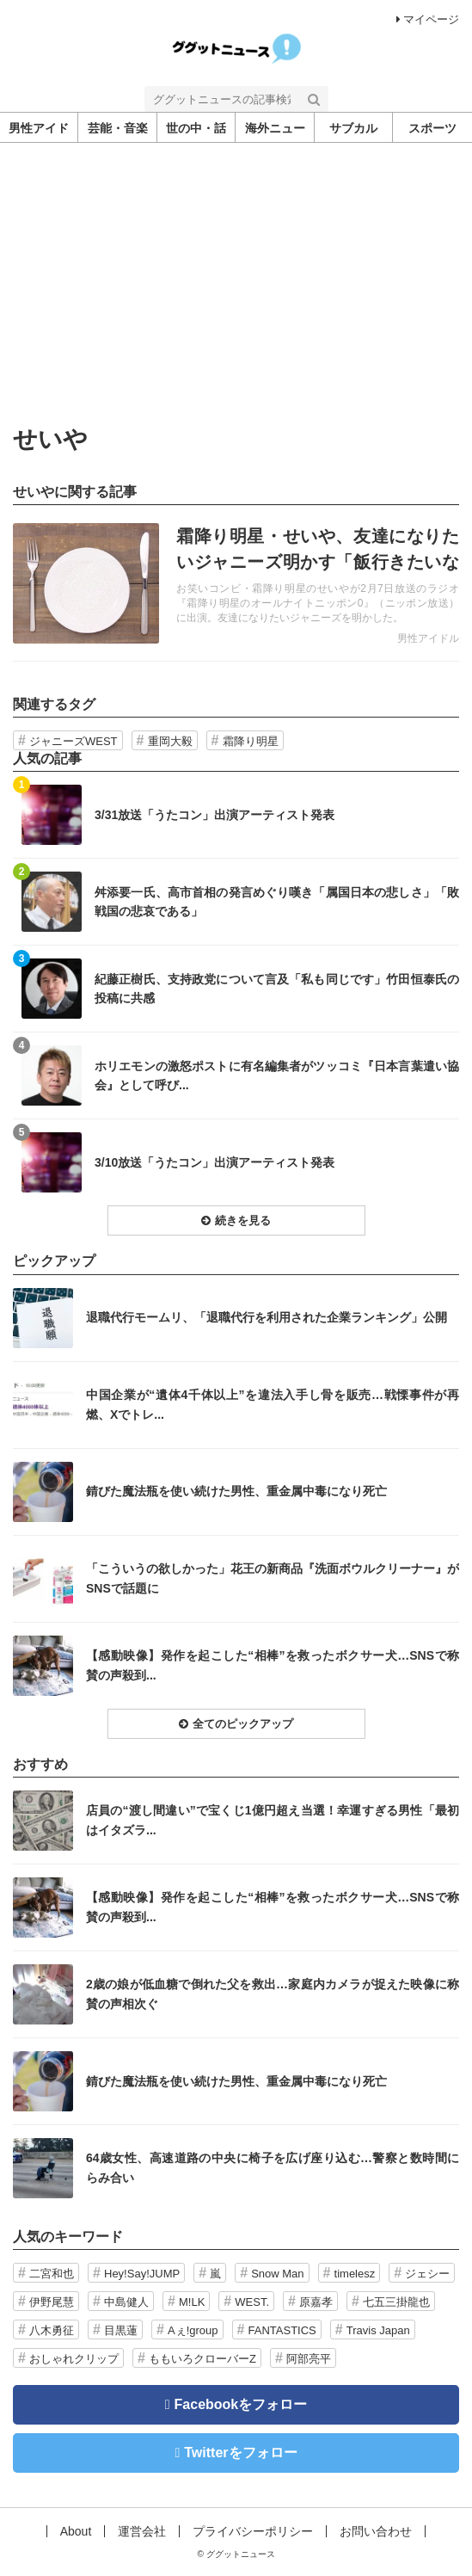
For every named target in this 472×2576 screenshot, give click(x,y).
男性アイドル (428, 638)
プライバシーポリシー (253, 2531)
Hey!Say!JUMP (142, 2273)
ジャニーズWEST (73, 741)
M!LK (192, 2302)
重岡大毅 (170, 741)
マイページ (427, 19)
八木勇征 (51, 2330)
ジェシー (427, 2273)
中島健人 (126, 2302)
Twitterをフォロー (240, 2452)
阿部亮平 (308, 2358)
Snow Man (277, 2273)
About (76, 2531)
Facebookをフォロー (241, 2404)
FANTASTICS (282, 2330)
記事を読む (236, 583)
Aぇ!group (193, 2330)
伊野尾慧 (51, 2302)
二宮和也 (51, 2273)
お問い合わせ (376, 2531)
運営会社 (142, 2531)
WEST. (252, 2302)
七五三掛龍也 (396, 2302)
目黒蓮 (121, 2330)
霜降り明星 (251, 741)
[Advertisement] (236, 271)
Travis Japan (378, 2330)
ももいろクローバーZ (202, 2358)
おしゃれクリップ (74, 2358)
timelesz (355, 2273)
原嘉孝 (316, 2302)
